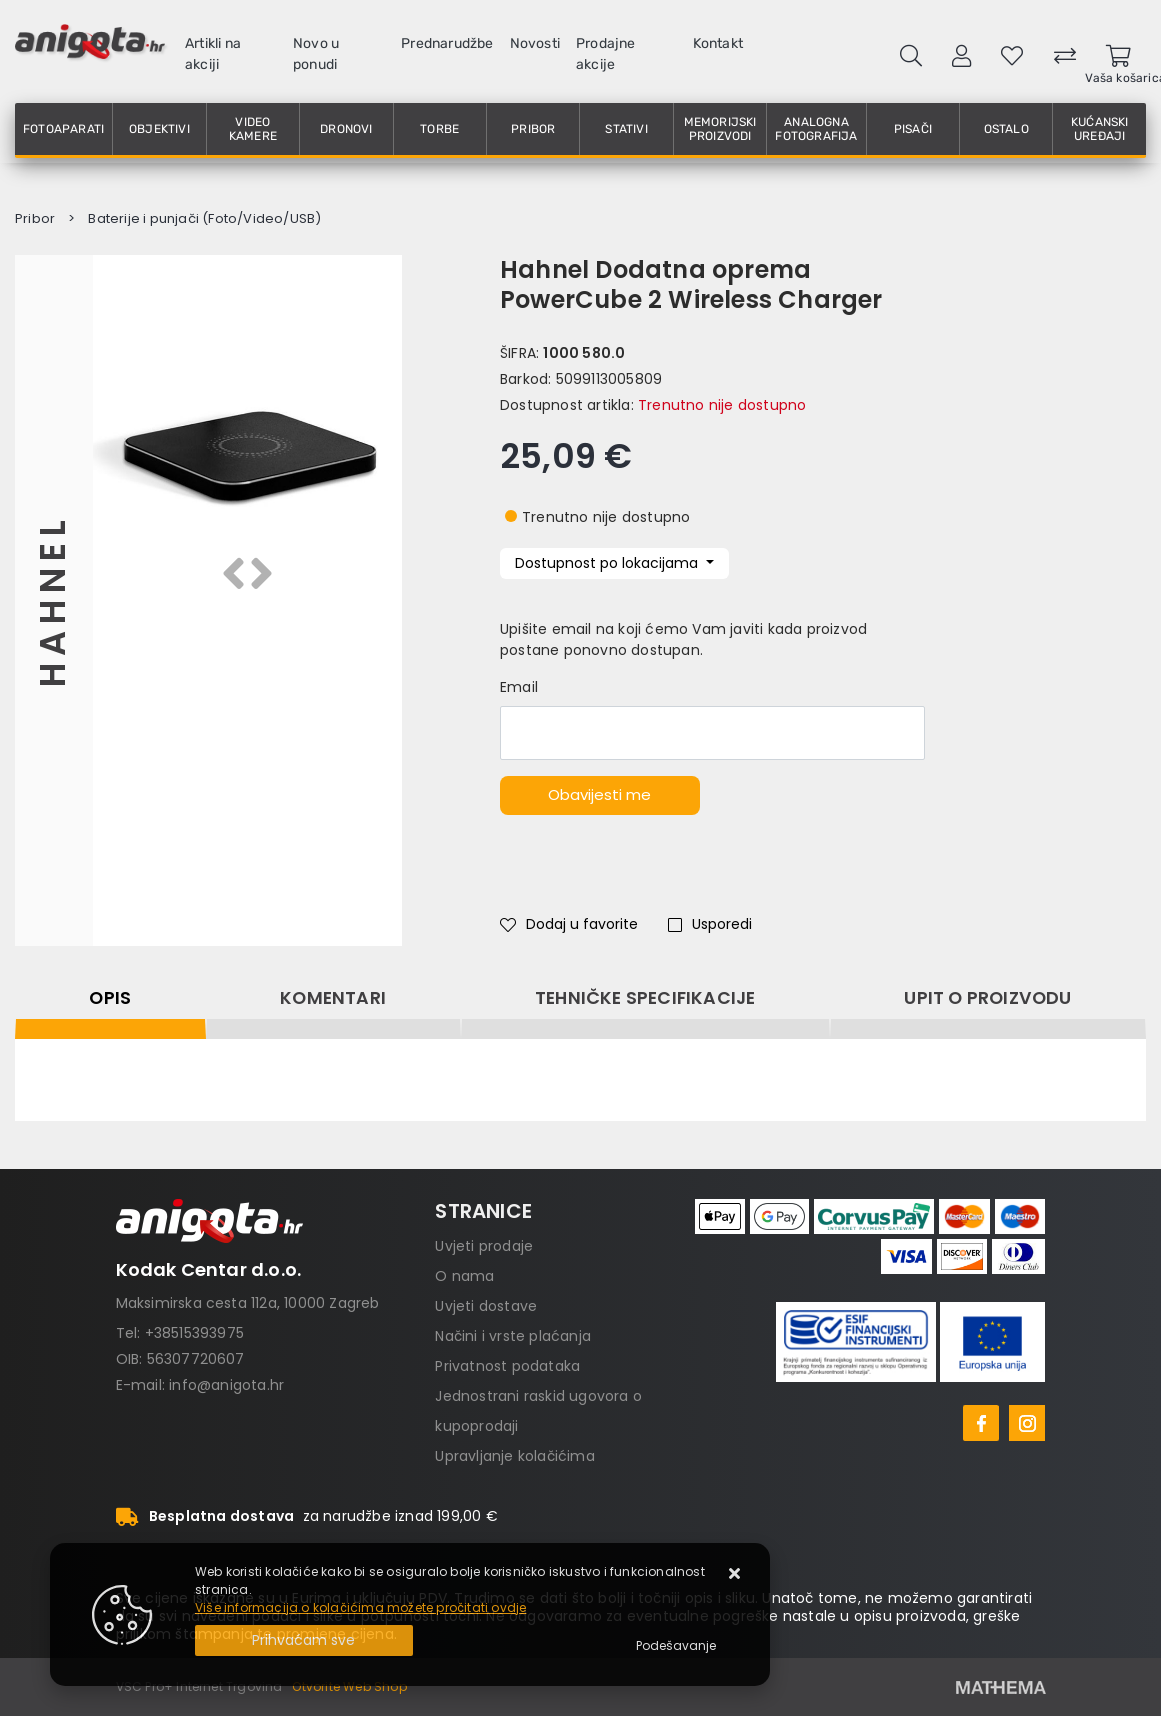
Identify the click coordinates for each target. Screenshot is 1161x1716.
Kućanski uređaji (1100, 129)
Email (519, 687)
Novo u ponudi (316, 54)
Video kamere (253, 129)
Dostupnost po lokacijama (608, 563)
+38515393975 (194, 1333)
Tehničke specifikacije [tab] (645, 998)
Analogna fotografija (816, 129)
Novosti (535, 43)
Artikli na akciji (213, 54)
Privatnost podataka (507, 1366)
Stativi (626, 129)
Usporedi (710, 924)
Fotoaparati (63, 129)
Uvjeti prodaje (484, 1246)
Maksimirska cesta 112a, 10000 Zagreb (248, 1303)
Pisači (913, 129)
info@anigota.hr (226, 1385)
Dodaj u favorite (569, 924)
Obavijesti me (599, 794)
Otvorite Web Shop (349, 1686)
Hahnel (53, 600)
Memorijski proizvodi (720, 129)
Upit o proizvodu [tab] (987, 998)
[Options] (676, 1646)
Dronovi (346, 129)
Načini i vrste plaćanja (513, 1336)
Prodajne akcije (606, 54)
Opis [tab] (110, 998)
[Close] (304, 1640)
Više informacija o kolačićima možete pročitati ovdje (360, 1607)
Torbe (439, 129)
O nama (464, 1276)
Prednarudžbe (447, 43)
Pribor (533, 129)
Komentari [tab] (333, 998)
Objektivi (159, 129)
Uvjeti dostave (486, 1306)
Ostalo (1006, 129)
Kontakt (718, 43)
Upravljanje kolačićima (514, 1456)
